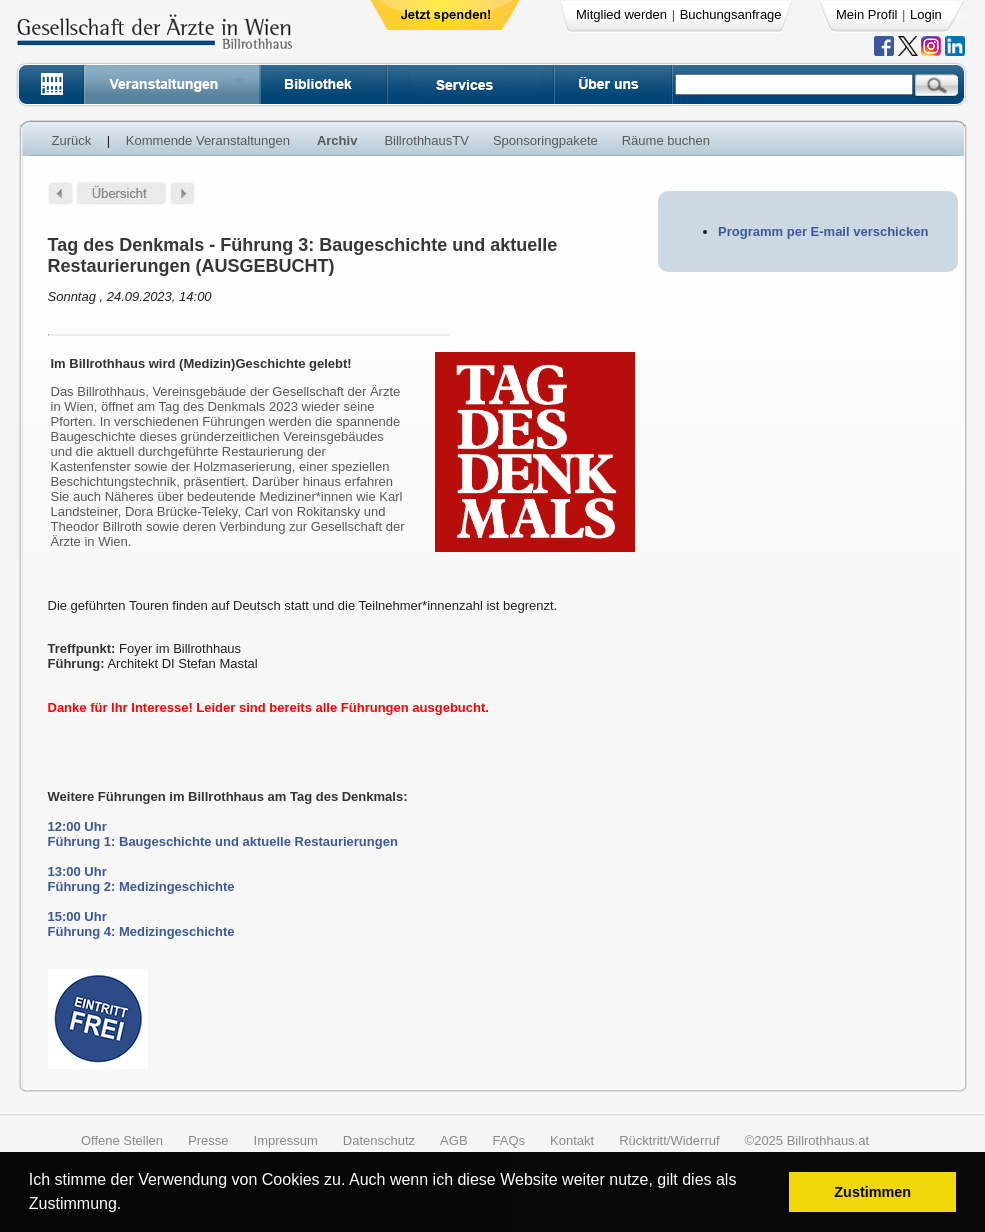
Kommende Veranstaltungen (208, 140)
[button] (128, 1206)
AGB (453, 1140)
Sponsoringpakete (545, 140)
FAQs (509, 1140)
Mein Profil (866, 14)
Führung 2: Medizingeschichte (141, 886)
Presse (208, 1140)
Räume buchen (666, 140)
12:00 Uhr (77, 826)
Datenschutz (379, 1140)
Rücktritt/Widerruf (669, 1140)
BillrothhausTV (426, 140)
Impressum (286, 1140)
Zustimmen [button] (872, 1192)
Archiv (337, 140)
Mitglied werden (621, 14)
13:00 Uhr (77, 871)
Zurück (72, 140)
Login (926, 14)
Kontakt (572, 1140)
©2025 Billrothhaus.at (807, 1140)
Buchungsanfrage (731, 14)
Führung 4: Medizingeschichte (141, 931)
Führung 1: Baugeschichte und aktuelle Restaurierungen (223, 841)
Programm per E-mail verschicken (823, 231)
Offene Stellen (122, 1140)
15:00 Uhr (77, 916)
